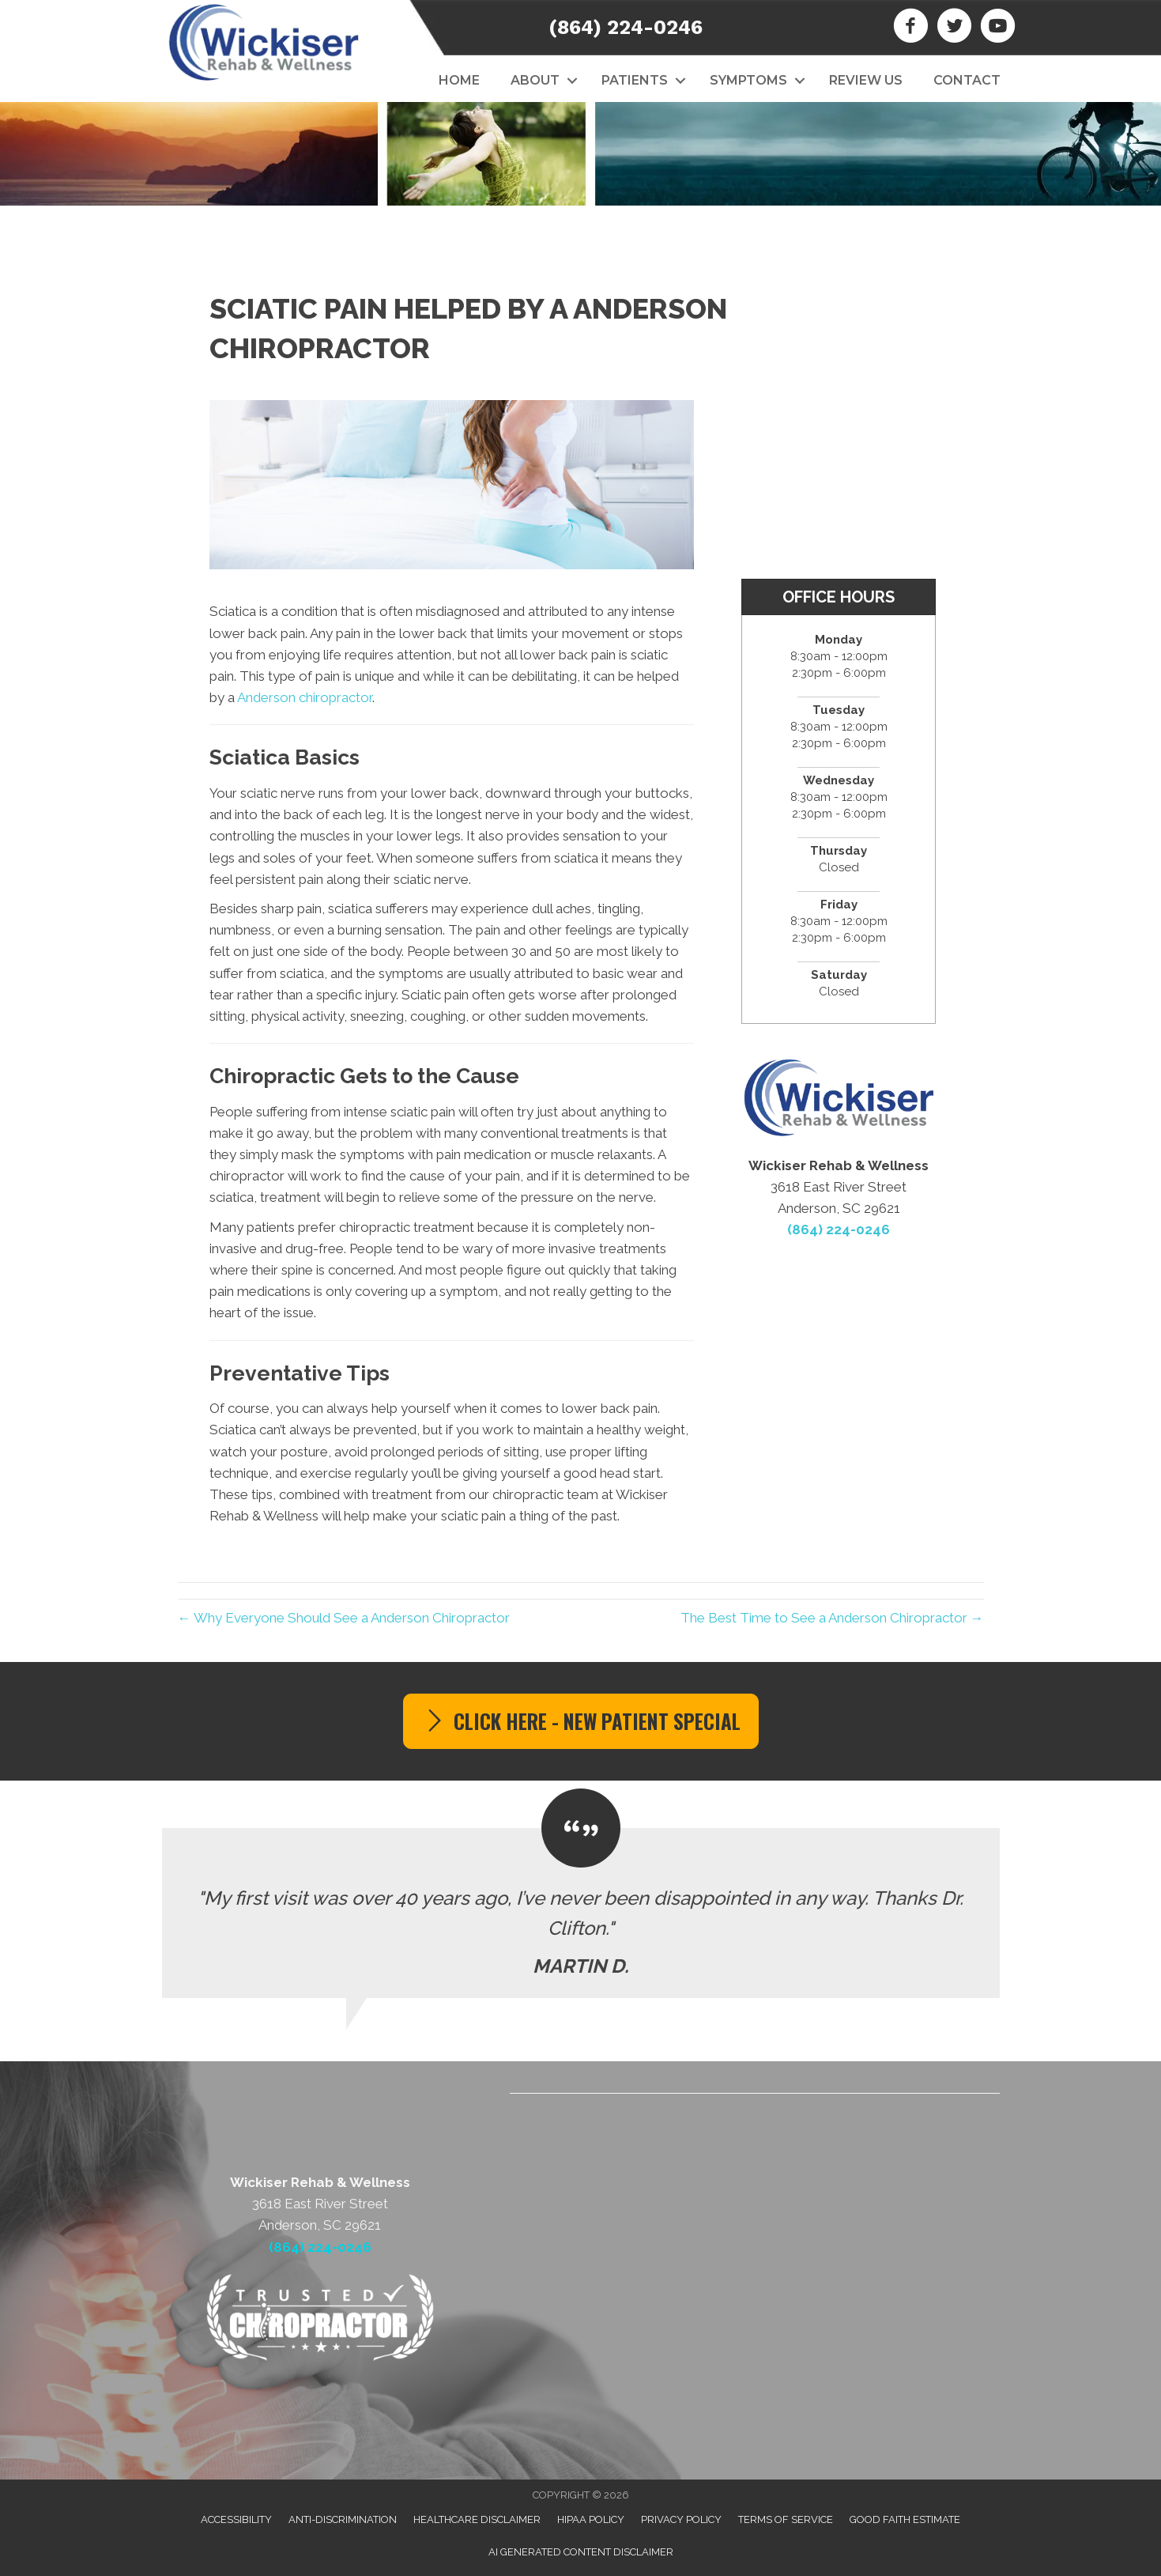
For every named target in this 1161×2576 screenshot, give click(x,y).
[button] (573, 80)
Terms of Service (785, 2519)
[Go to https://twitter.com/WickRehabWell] (954, 27)
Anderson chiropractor (304, 697)
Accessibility (236, 2519)
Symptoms (748, 80)
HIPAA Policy (590, 2519)
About (535, 80)
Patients (634, 80)
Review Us (866, 80)
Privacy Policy (681, 2519)
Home (459, 80)
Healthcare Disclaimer (477, 2519)
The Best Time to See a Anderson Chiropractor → (832, 1618)
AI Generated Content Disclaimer (580, 2552)
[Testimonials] (581, 1913)
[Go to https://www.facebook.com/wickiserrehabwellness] (911, 27)
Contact (967, 80)
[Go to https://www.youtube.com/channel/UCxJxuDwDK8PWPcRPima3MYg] (998, 27)
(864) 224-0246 (625, 27)
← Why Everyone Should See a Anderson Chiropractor (344, 1618)
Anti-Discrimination (342, 2519)
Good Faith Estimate (905, 2519)
